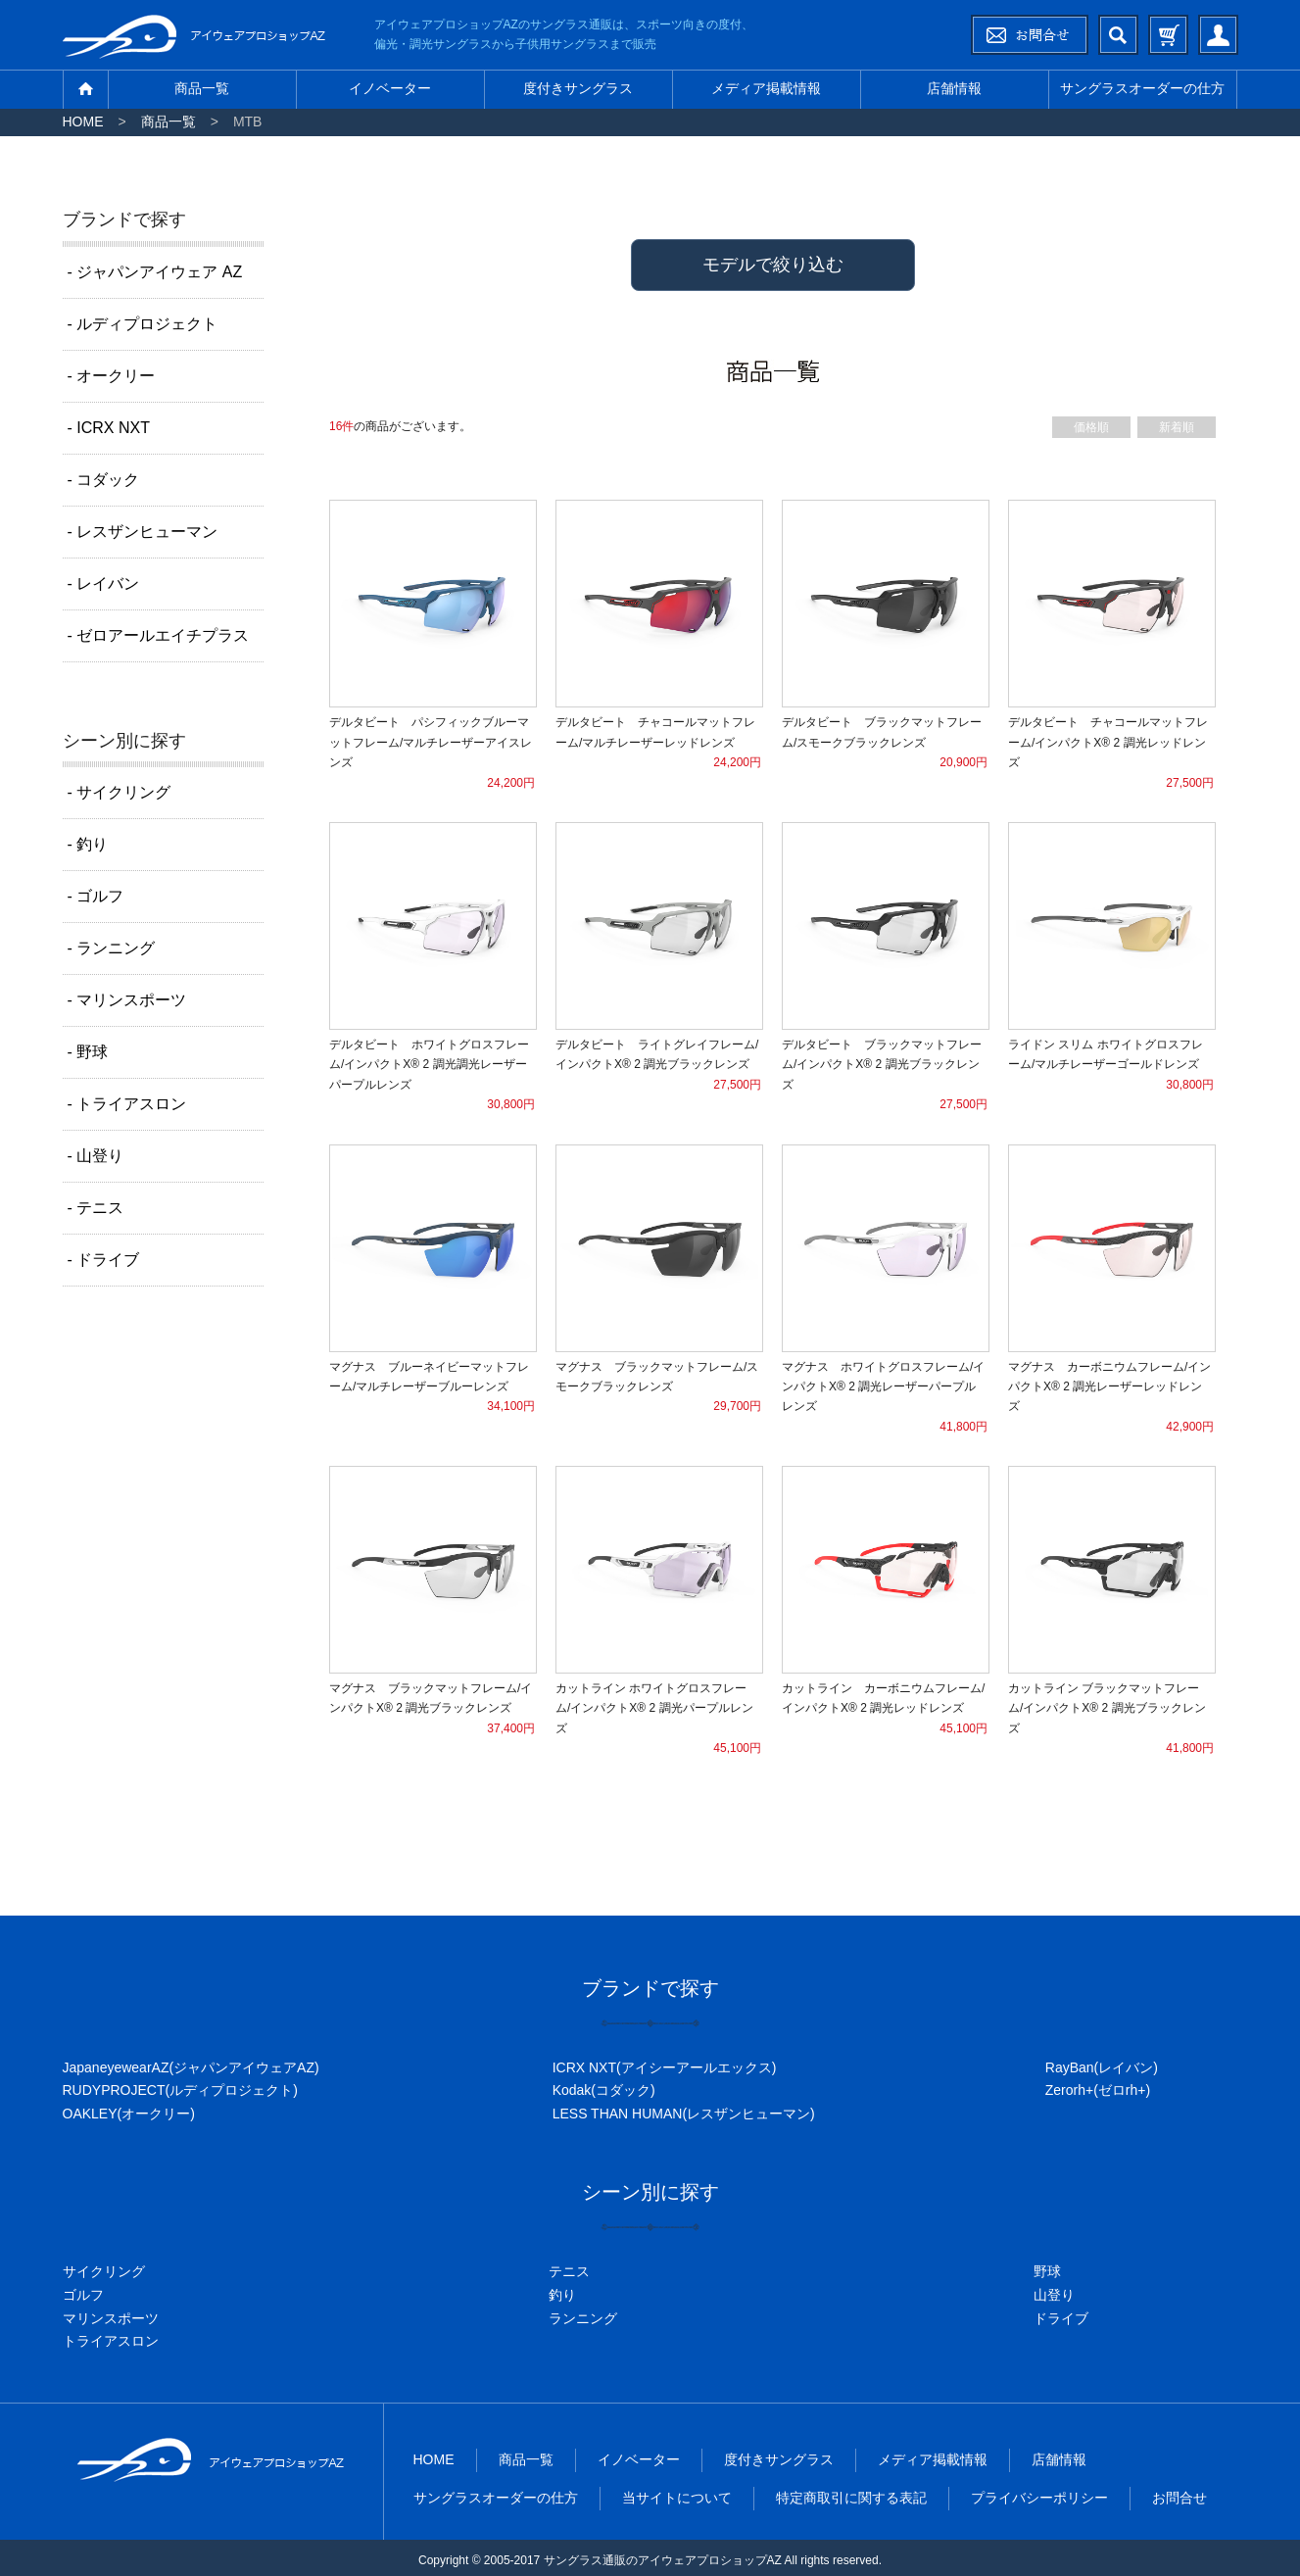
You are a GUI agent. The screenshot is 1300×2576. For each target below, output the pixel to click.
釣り (562, 2295)
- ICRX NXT (109, 427)
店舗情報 (954, 88)
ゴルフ (83, 2295)
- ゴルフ (96, 896)
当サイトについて (677, 2497)
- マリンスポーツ (127, 1000)
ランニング (583, 2318)
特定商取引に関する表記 (851, 2497)
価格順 (1091, 427)
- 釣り (88, 844)
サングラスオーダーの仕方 (1142, 88)
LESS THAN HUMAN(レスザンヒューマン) (684, 2113)
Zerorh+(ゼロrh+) (1097, 2090)
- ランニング (112, 948)
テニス (569, 2271)
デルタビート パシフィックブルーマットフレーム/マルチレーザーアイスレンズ (430, 742)
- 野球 (88, 1052)
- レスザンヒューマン (143, 531)
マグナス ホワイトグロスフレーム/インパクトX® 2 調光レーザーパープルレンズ (883, 1387)
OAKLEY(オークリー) (129, 2113)
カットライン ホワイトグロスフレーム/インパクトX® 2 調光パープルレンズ (654, 1708)
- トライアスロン (127, 1103)
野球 (1047, 2271)
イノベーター (390, 88)
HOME (83, 121)
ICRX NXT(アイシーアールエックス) (665, 2067)
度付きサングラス (578, 88)
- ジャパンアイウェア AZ (155, 272)
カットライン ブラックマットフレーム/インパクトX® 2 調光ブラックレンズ (1107, 1708)
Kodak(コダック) (604, 2090)
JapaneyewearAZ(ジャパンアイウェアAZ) (191, 2067)
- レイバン (104, 583)
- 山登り (96, 1155)
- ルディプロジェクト (143, 324)
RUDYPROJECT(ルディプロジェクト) (180, 2090)
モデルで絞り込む (772, 264)
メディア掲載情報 (766, 88)
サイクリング (104, 2271)
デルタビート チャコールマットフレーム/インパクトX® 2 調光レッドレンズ (1108, 742)
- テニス (96, 1207)
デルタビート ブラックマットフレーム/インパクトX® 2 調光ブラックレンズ (882, 1065)
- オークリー (112, 375)
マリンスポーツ (111, 2318)
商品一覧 (201, 88)
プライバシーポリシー (1039, 2497)
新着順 (1176, 427)
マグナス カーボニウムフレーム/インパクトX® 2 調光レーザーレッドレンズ (1109, 1387)
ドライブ (1061, 2318)
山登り (1054, 2295)
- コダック (104, 479)
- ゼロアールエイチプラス (159, 635)
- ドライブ (104, 1259)
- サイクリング (119, 792)
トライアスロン (111, 2341)
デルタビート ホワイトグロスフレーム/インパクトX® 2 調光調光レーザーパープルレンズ (429, 1065)
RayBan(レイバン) (1101, 2067)
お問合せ (1179, 2497)
